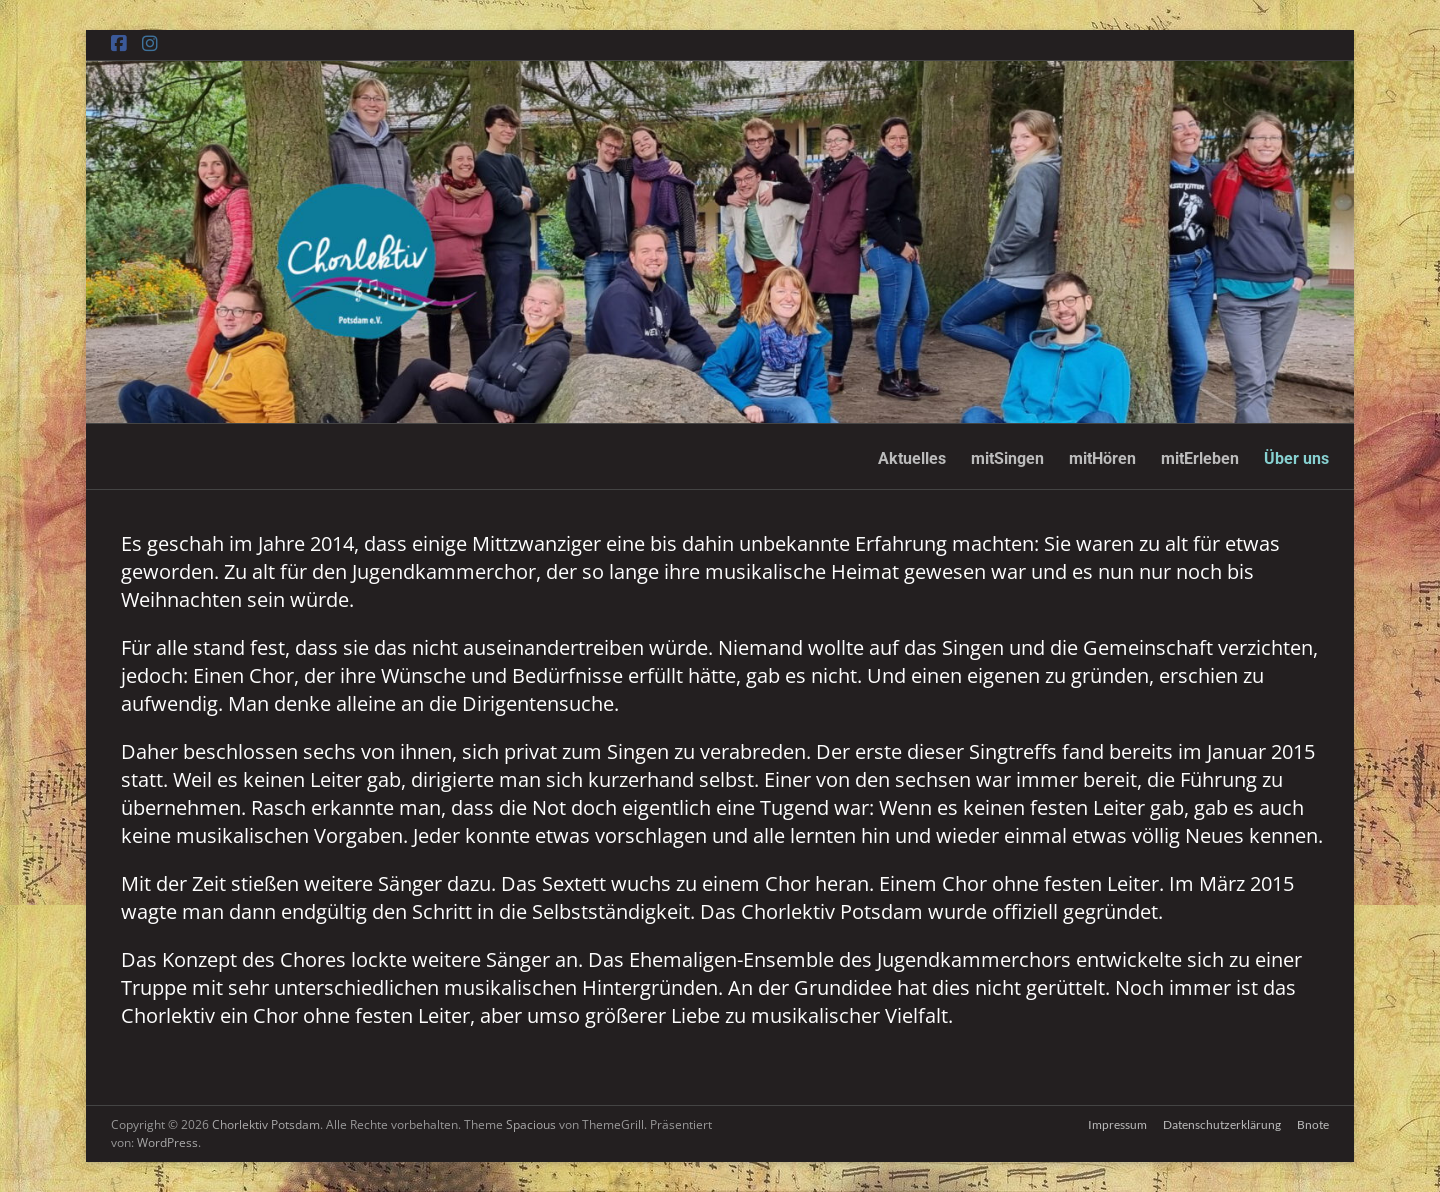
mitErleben (1200, 458)
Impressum (1117, 1124)
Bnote (1313, 1124)
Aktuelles (912, 458)
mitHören (1102, 458)
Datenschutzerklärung (1222, 1124)
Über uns (1296, 458)
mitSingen (1007, 458)
